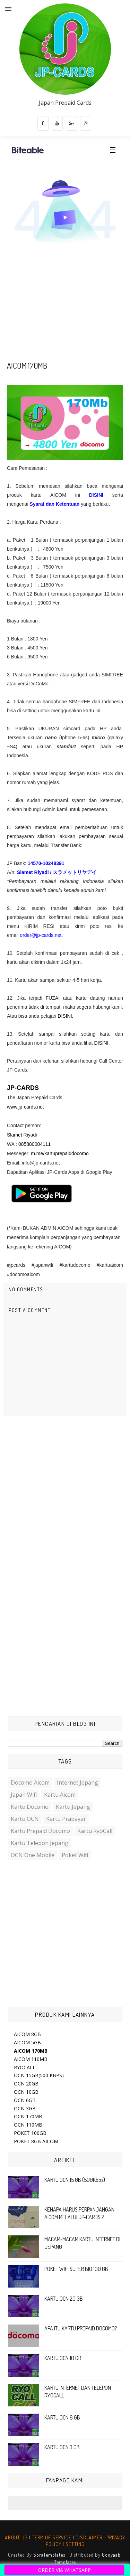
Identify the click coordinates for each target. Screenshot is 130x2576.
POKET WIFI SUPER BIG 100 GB (76, 2268)
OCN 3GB (25, 2108)
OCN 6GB (25, 2100)
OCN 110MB (28, 2124)
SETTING (75, 2544)
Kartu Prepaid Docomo (40, 1831)
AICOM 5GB (27, 2042)
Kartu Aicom (60, 1794)
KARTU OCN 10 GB (62, 2358)
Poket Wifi (75, 1855)
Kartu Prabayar (66, 1819)
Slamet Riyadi (22, 1135)
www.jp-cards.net (25, 1107)
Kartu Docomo (30, 1806)
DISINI (101, 1043)
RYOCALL (24, 2067)
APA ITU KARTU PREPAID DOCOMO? (80, 2328)
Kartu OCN (25, 1819)
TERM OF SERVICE (51, 2537)
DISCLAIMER (89, 2537)
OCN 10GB (26, 2092)
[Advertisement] (65, 305)
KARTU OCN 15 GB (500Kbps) (74, 2179)
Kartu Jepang (73, 1806)
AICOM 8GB (27, 2034)
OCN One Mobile (32, 1855)
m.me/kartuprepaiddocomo (60, 1153)
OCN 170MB (28, 2116)
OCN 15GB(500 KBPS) (39, 2075)
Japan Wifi (24, 1794)
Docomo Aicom (30, 1782)
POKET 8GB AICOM (36, 2141)
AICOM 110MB (30, 2059)
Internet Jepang (77, 1782)
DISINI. (64, 1016)
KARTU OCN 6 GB (62, 2417)
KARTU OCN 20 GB (63, 2298)
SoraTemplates (49, 2555)
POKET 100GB (30, 2133)
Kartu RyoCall (94, 1831)
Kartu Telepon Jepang (39, 1843)
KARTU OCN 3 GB (62, 2447)
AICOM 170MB (30, 2050)
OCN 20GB (26, 2083)
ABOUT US (16, 2537)
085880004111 (34, 1144)
